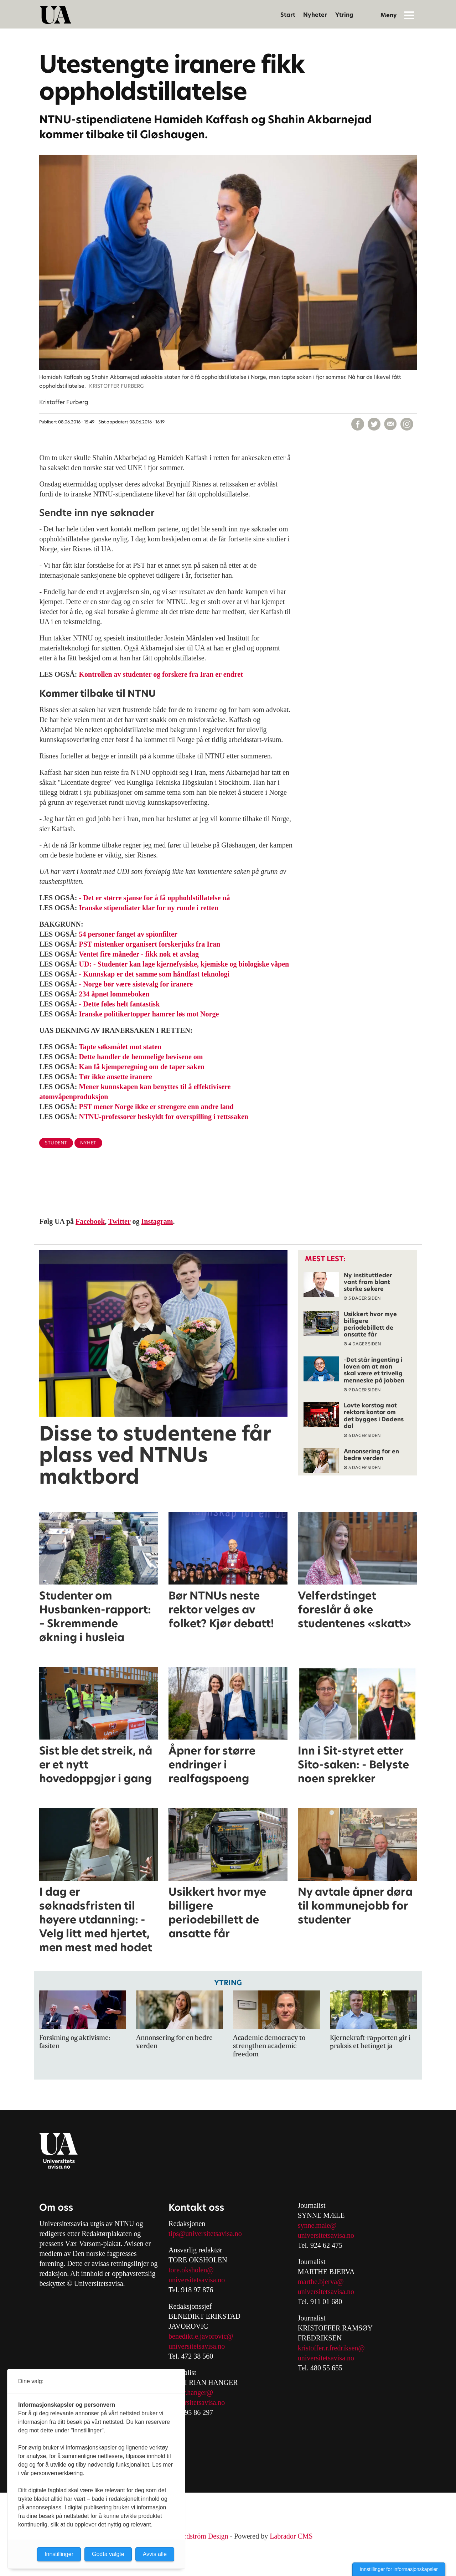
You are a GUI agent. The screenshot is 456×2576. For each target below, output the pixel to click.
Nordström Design (201, 2536)
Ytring (344, 15)
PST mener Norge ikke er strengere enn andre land (156, 1107)
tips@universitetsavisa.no (205, 2233)
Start (287, 15)
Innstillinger (59, 2554)
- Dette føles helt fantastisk (119, 1004)
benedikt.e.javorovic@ (201, 2336)
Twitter (119, 1221)
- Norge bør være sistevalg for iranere (136, 984)
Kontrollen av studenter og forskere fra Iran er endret (161, 674)
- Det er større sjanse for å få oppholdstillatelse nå (154, 898)
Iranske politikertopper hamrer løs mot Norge (149, 1014)
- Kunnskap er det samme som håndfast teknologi (154, 974)
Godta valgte (108, 2554)
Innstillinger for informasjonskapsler (399, 2569)
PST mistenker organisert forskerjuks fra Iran (149, 944)
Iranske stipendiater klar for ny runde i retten (148, 908)
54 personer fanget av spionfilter (128, 934)
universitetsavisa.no (197, 2280)
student (56, 1143)
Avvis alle (155, 2554)
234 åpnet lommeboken (114, 994)
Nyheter (315, 15)
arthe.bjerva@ (323, 2282)
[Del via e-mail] (390, 424)
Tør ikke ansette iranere (115, 1077)
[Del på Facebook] (357, 424)
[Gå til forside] (55, 15)
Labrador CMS (291, 2536)
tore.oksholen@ (191, 2270)
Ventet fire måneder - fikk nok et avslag (139, 954)
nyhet (88, 1143)
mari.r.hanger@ (191, 2392)
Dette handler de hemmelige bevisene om (141, 1057)
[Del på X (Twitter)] (374, 424)
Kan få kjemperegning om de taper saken (142, 1067)
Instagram (157, 1221)
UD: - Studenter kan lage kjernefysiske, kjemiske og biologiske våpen (184, 964)
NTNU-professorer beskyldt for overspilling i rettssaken (163, 1116)
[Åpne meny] (409, 15)
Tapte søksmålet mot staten (120, 1047)
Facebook (90, 1221)
